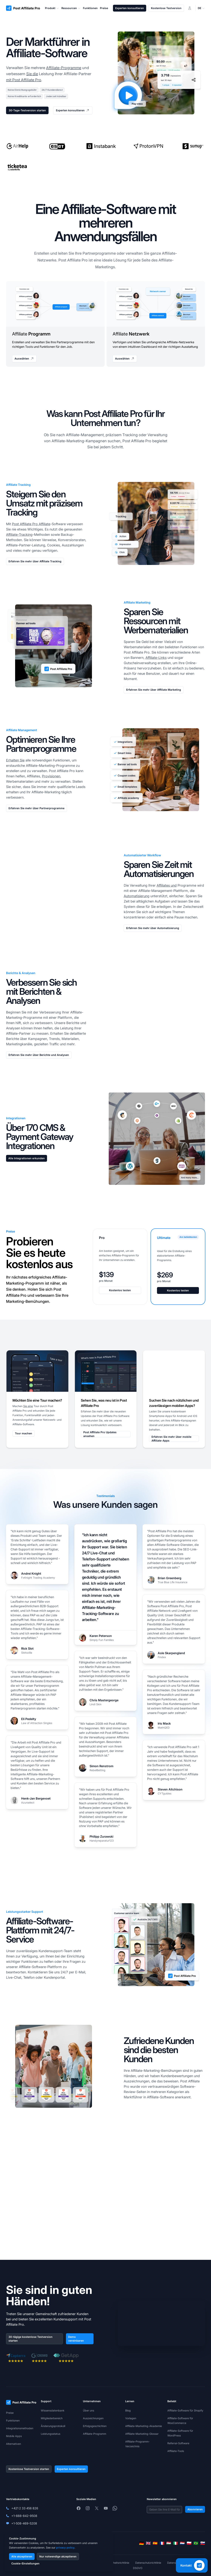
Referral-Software (178, 2443)
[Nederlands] (182, 2543)
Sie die (32, 74)
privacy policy (65, 2547)
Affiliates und (167, 885)
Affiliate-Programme (63, 68)
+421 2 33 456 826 (24, 2508)
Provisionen (51, 776)
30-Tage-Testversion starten (27, 110)
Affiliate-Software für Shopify (185, 2410)
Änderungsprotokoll (53, 2426)
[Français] (162, 2543)
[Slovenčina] (202, 2543)
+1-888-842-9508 (24, 2516)
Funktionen (13, 2420)
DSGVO (137, 2568)
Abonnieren (195, 2509)
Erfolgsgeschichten (95, 2426)
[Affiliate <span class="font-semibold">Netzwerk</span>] (156, 324)
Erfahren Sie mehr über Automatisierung (152, 928)
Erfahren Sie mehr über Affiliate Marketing (153, 689)
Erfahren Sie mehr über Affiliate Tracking (35, 561)
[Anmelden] (189, 8)
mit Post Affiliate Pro (23, 80)
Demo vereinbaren (76, 2338)
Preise (10, 2412)
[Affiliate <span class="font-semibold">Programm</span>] (55, 324)
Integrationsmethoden (19, 2428)
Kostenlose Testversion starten (29, 2469)
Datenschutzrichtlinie (148, 2562)
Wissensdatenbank (52, 2410)
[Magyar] (168, 2543)
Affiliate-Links (156, 658)
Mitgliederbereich (52, 2418)
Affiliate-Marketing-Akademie (143, 2426)
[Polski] (189, 2543)
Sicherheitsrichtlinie (117, 2562)
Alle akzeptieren (21, 2556)
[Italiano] (175, 2543)
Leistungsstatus (50, 2433)
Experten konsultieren (129, 8)
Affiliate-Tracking (19, 535)
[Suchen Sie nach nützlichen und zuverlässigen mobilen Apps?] (174, 1399)
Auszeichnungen (93, 2418)
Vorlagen (130, 2418)
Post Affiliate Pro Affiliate (31, 524)
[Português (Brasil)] (196, 2543)
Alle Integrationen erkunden (26, 1158)
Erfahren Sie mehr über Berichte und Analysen (39, 1054)
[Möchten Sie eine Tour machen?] (37, 1399)
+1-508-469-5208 (24, 2523)
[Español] (155, 2543)
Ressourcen (71, 8)
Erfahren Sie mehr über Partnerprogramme (36, 808)
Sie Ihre (75, 253)
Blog (128, 2410)
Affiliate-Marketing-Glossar (141, 2433)
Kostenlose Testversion (166, 8)
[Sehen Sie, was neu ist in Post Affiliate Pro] (105, 1399)
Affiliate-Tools (175, 2451)
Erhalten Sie (15, 760)
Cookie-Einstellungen (25, 2563)
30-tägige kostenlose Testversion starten (31, 2338)
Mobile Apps (14, 2436)
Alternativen (13, 2443)
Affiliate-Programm (123, 1255)
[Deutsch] (141, 2543)
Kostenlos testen (120, 1290)
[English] (148, 2543)
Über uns (88, 2410)
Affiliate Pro (77, 260)
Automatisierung (136, 896)
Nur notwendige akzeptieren (58, 2556)
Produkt (52, 8)
